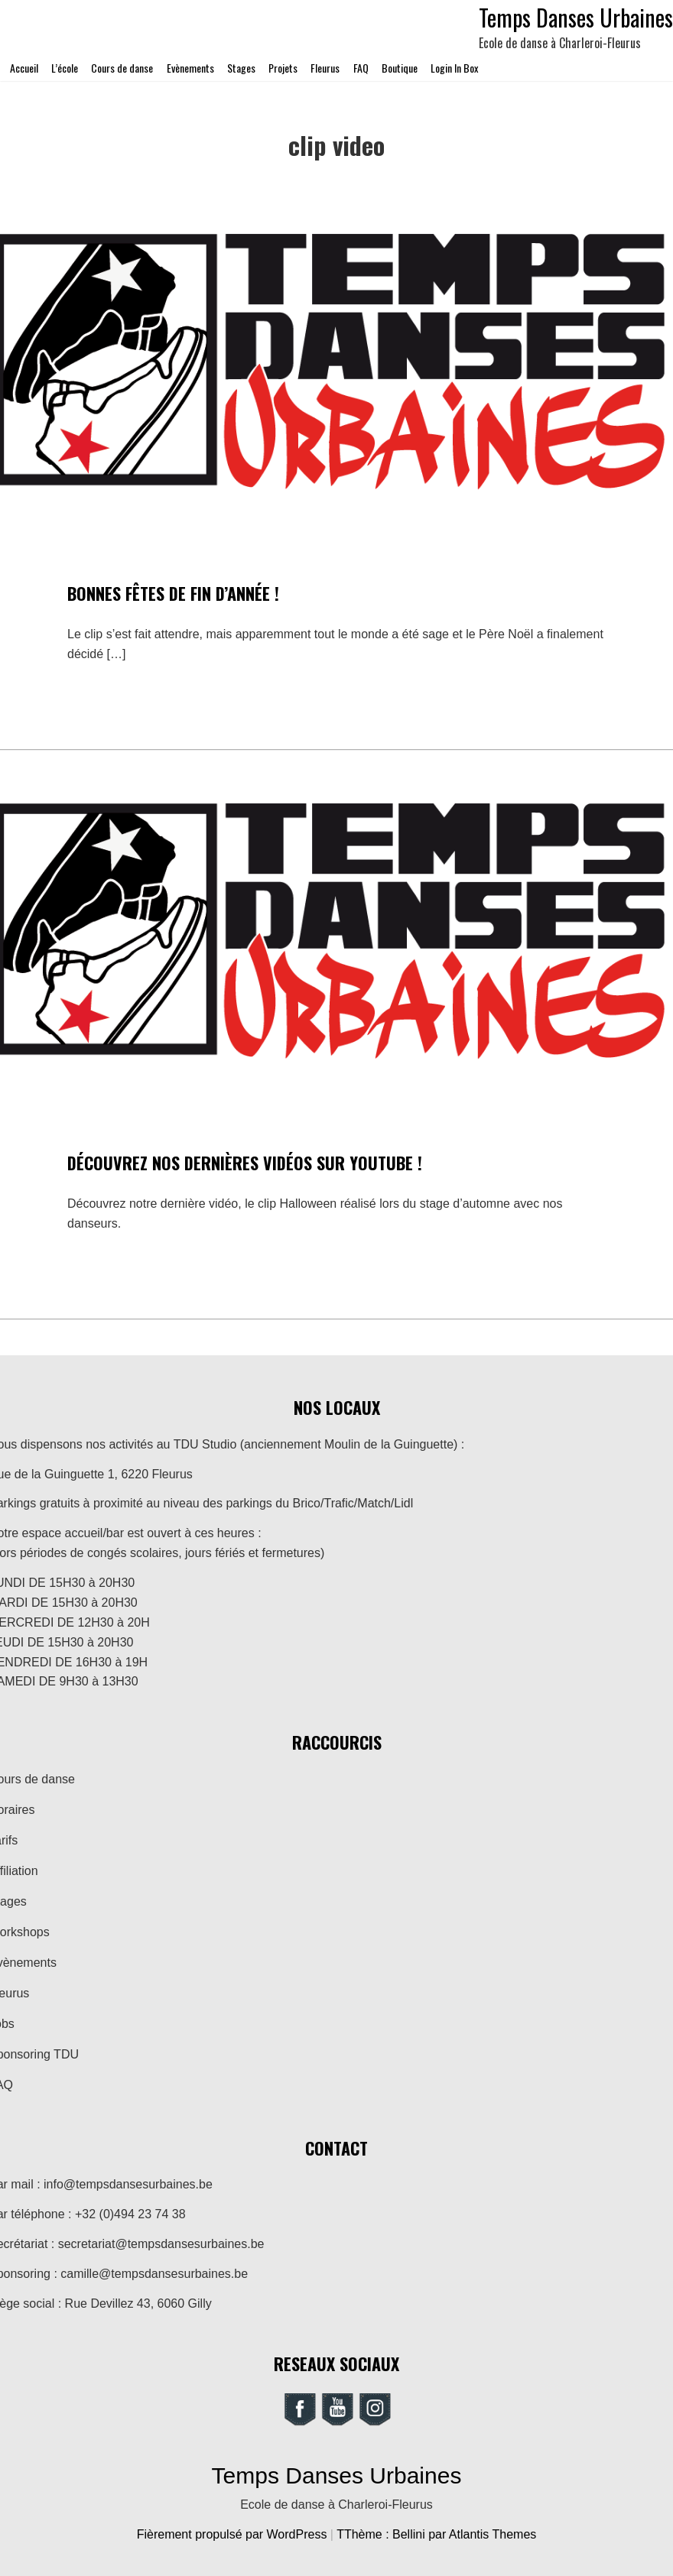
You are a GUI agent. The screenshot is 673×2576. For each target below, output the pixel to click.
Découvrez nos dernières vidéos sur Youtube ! (244, 1162)
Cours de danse (122, 68)
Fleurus (325, 68)
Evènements (190, 68)
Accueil (24, 68)
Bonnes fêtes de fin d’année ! (173, 593)
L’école (64, 68)
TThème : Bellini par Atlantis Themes (436, 2534)
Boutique (400, 68)
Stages (241, 68)
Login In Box (454, 68)
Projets (282, 68)
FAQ (361, 68)
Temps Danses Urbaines (337, 2475)
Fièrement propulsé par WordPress (233, 2534)
